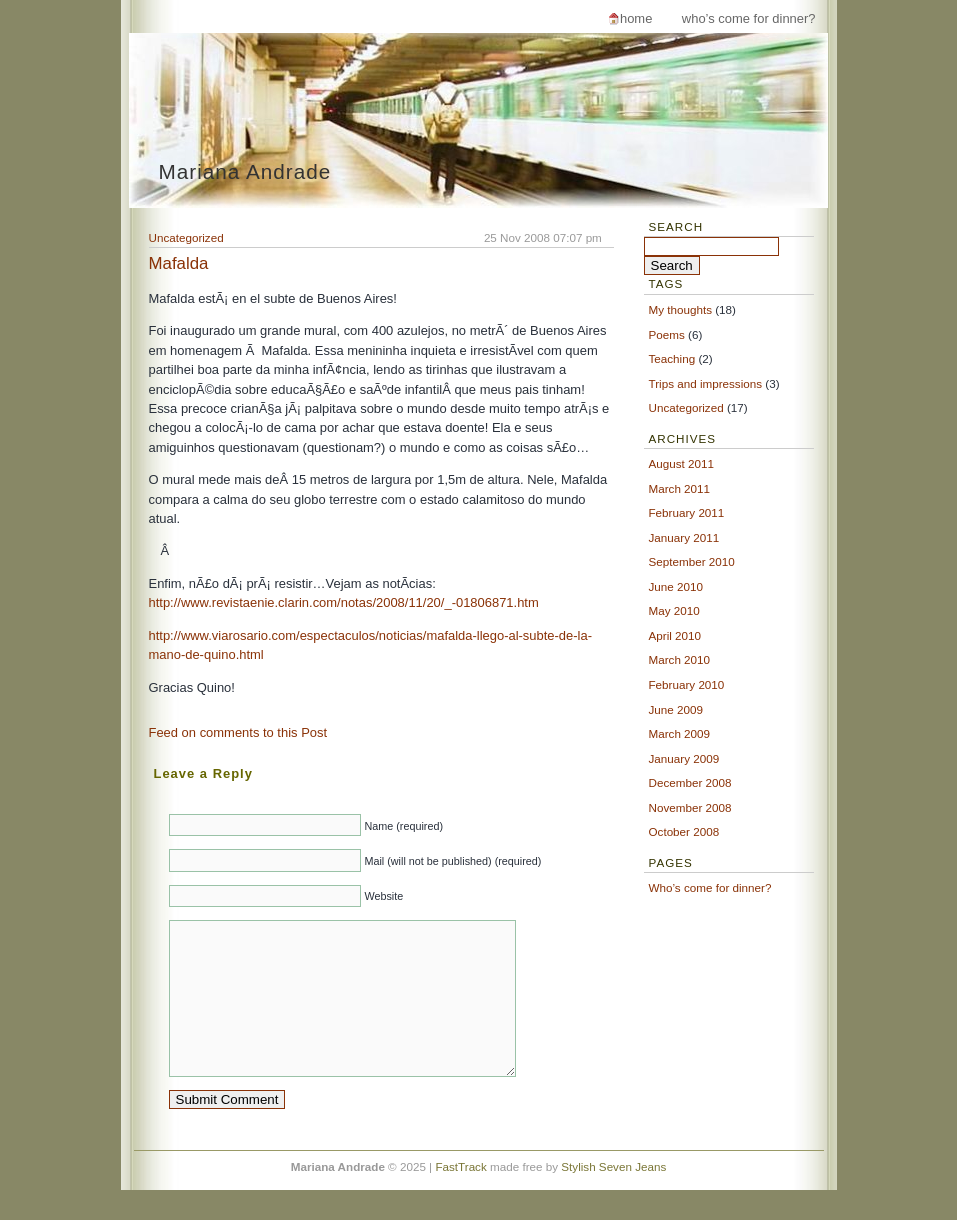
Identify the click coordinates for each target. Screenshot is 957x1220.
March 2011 (680, 488)
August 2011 (681, 463)
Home (636, 18)
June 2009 (676, 709)
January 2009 (684, 758)
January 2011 (684, 537)
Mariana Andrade (245, 171)
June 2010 (676, 586)
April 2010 (675, 635)
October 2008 (684, 831)
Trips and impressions (706, 383)
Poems (667, 334)
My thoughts (681, 309)
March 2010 (680, 659)
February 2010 (687, 684)
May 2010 (674, 610)
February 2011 (687, 512)
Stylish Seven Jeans (613, 1196)
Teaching (672, 358)
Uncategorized (186, 237)
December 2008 (690, 782)
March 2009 (680, 733)
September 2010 (692, 561)
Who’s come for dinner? (749, 18)
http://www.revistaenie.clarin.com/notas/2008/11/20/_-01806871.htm (344, 602)
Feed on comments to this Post (238, 732)
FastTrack (460, 1196)
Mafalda (179, 263)
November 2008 (690, 807)
